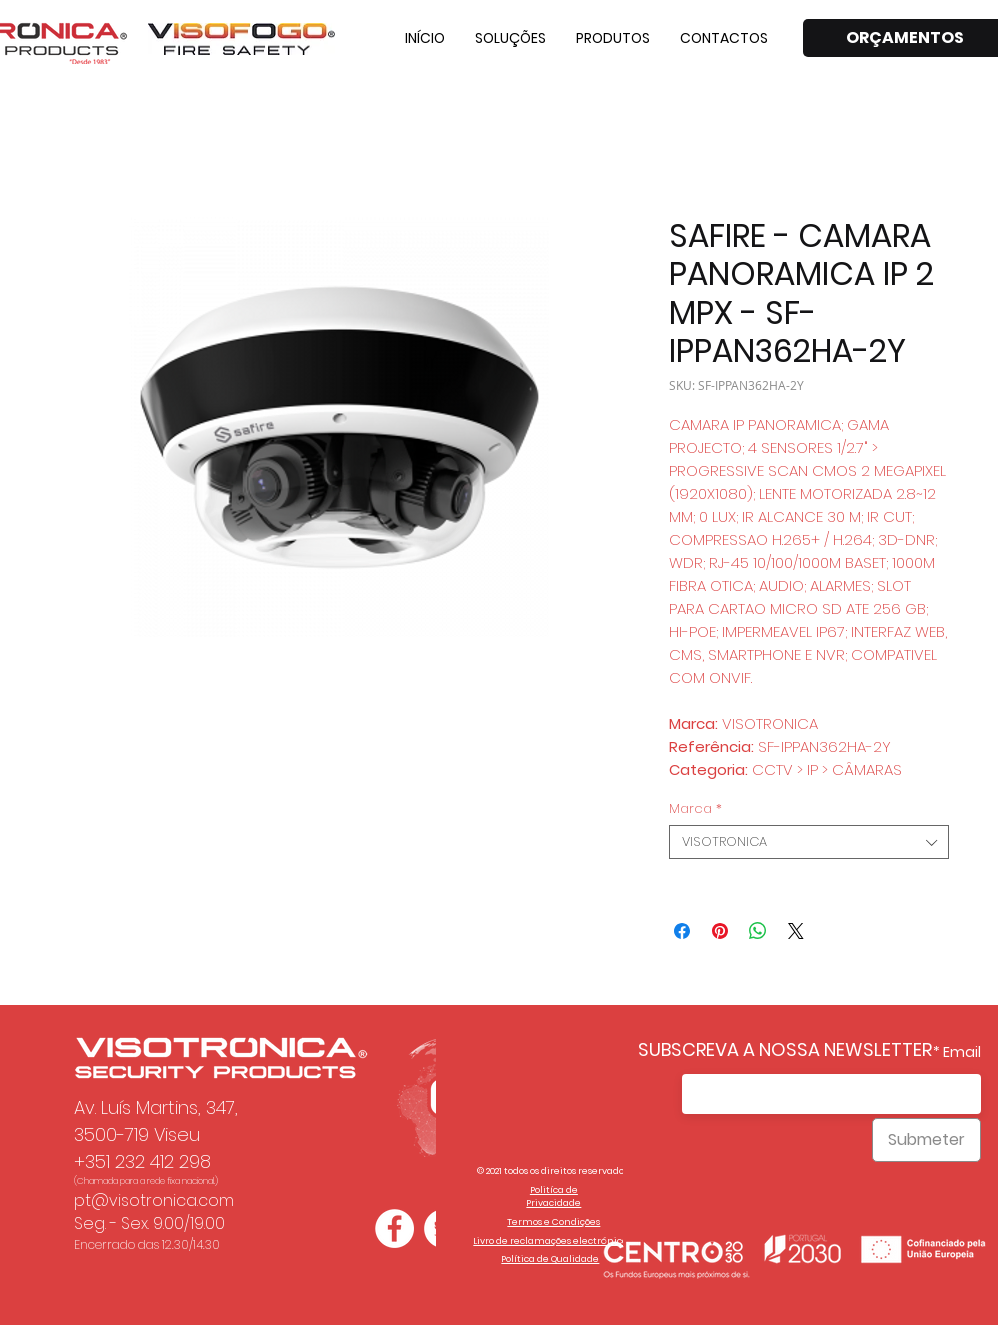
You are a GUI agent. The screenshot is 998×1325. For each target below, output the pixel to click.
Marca (695, 809)
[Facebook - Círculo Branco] (394, 1228)
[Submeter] (926, 1140)
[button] (510, 38)
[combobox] (809, 842)
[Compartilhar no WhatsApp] (758, 931)
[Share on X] (796, 931)
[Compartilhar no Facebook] (682, 931)
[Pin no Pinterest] (720, 931)
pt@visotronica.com (154, 1200)
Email (962, 1052)
